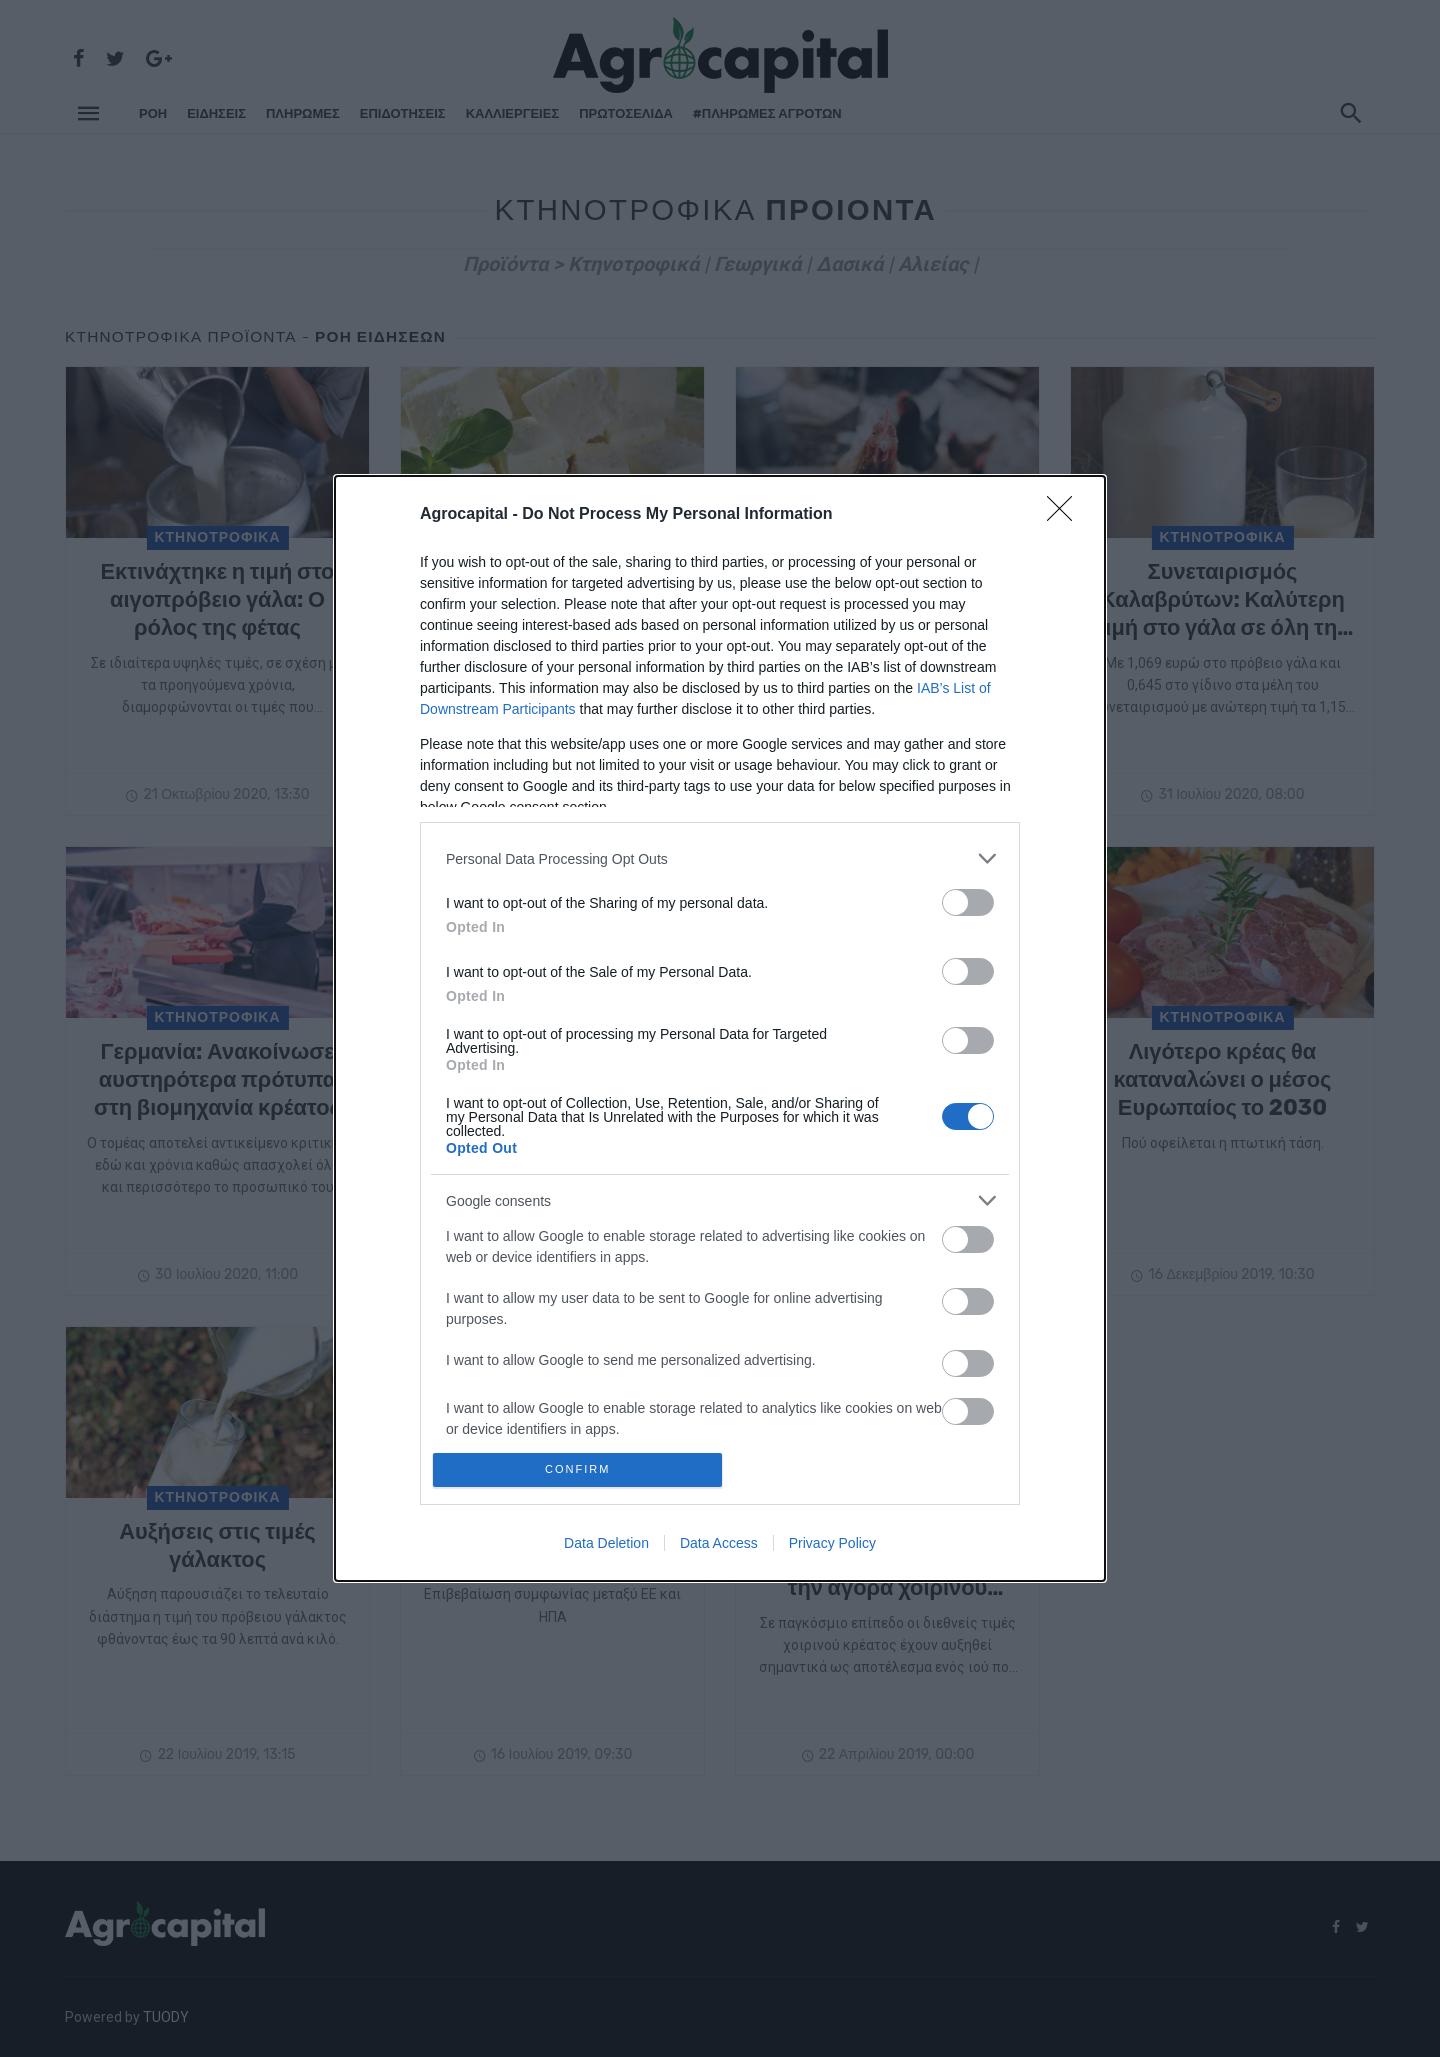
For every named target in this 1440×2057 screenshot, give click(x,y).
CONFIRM (582, 1469)
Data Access (719, 1547)
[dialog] (720, 1028)
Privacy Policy (832, 1547)
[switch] (968, 898)
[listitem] (720, 854)
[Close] (1066, 511)
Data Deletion (606, 1547)
